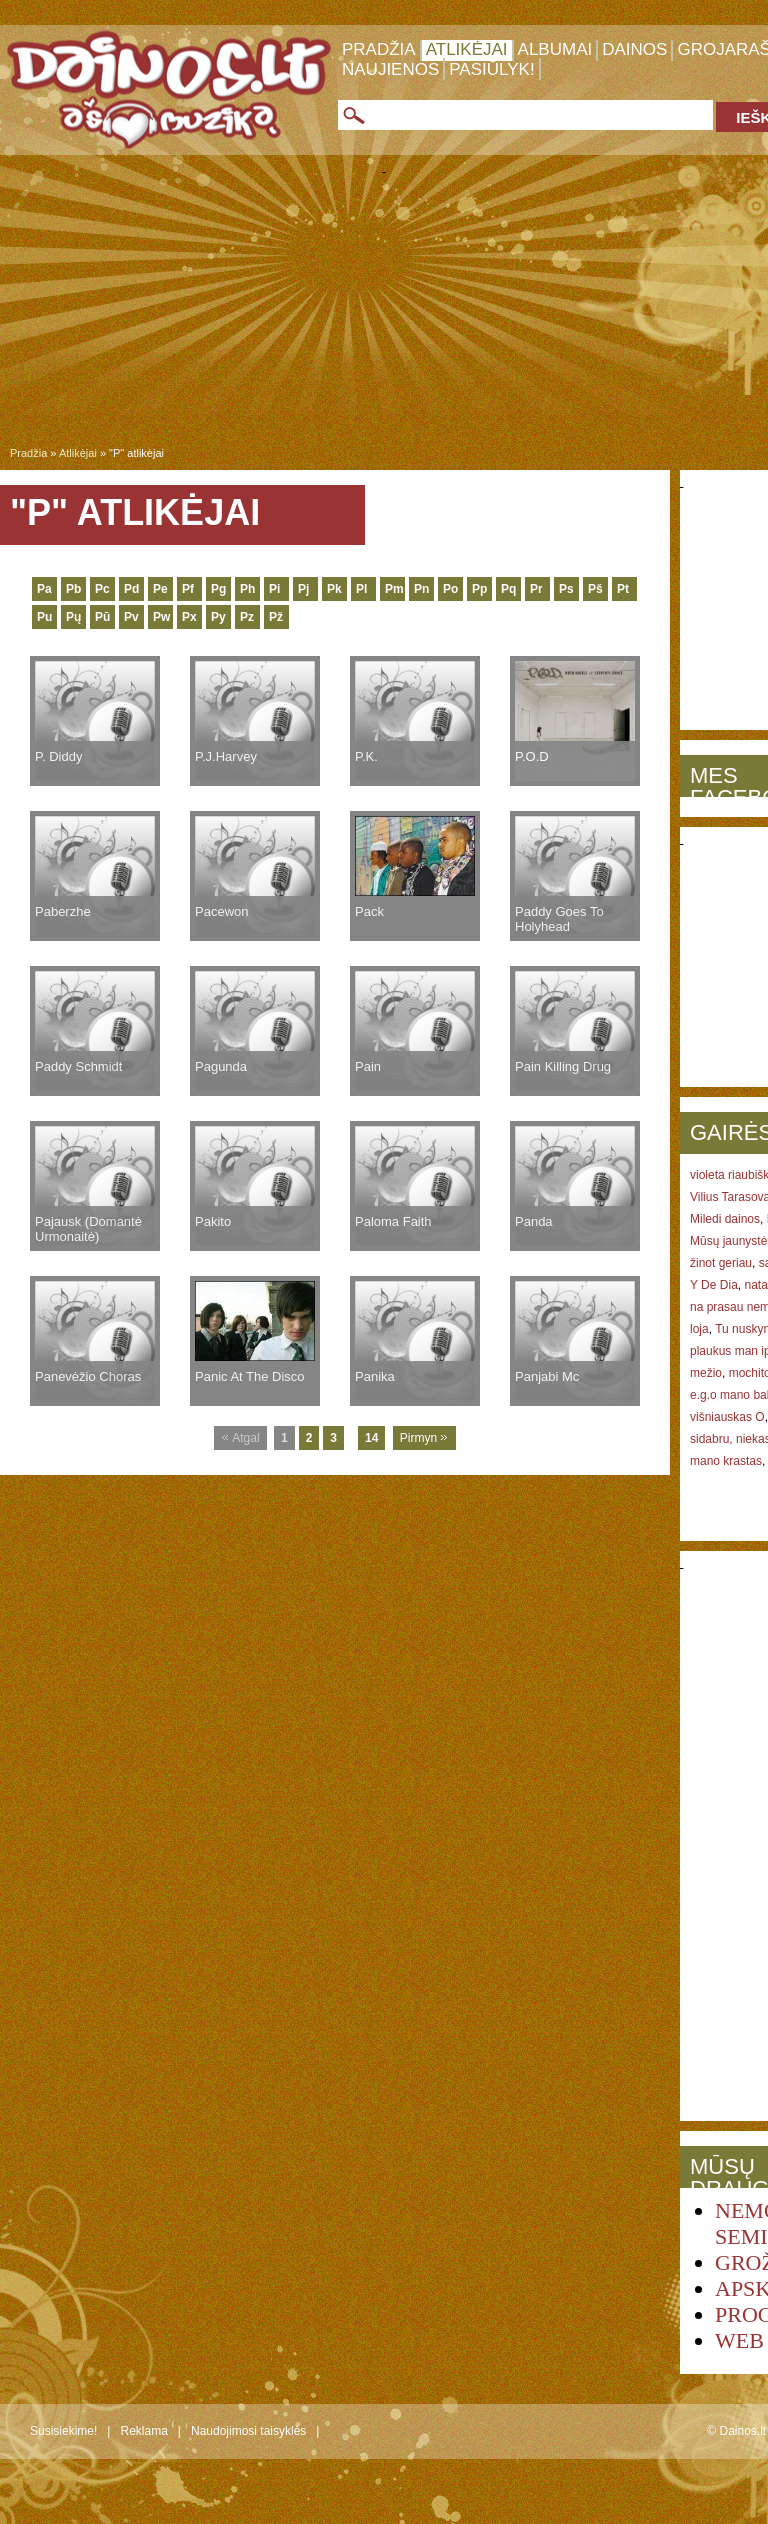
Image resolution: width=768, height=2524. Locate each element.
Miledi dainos (725, 1219)
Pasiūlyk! (491, 69)
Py (218, 617)
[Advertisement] (384, 314)
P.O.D (532, 756)
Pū (102, 617)
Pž (276, 617)
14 (371, 1438)
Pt (623, 589)
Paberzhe (63, 911)
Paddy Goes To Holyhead (559, 919)
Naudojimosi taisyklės (248, 2431)
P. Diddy (58, 756)
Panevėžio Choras (88, 1376)
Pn (421, 589)
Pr (536, 589)
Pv (131, 617)
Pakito (213, 1221)
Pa (44, 589)
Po (450, 589)
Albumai (555, 49)
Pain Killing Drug (563, 1066)
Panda (534, 1221)
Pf (188, 589)
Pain (368, 1066)
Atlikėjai (467, 49)
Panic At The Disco (250, 1376)
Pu (44, 617)
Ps (566, 589)
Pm (394, 589)
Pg (218, 589)
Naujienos (390, 69)
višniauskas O (727, 1417)
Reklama (143, 2431)
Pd (131, 589)
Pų (73, 617)
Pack (369, 911)
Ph (247, 589)
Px (189, 617)
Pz (247, 617)
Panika (375, 1376)
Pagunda (221, 1066)
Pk (334, 589)
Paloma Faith (393, 1221)
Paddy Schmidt (78, 1066)
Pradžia (379, 49)
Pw (161, 617)
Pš (595, 589)
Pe (160, 589)
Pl (361, 589)
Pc (102, 589)
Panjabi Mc (547, 1376)
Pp (479, 589)
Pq (508, 589)
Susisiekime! (63, 2431)
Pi (274, 589)
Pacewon (221, 911)
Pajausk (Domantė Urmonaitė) (88, 1229)
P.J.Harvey (226, 756)
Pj (303, 589)
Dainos (634, 49)
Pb (73, 589)
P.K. (366, 756)
